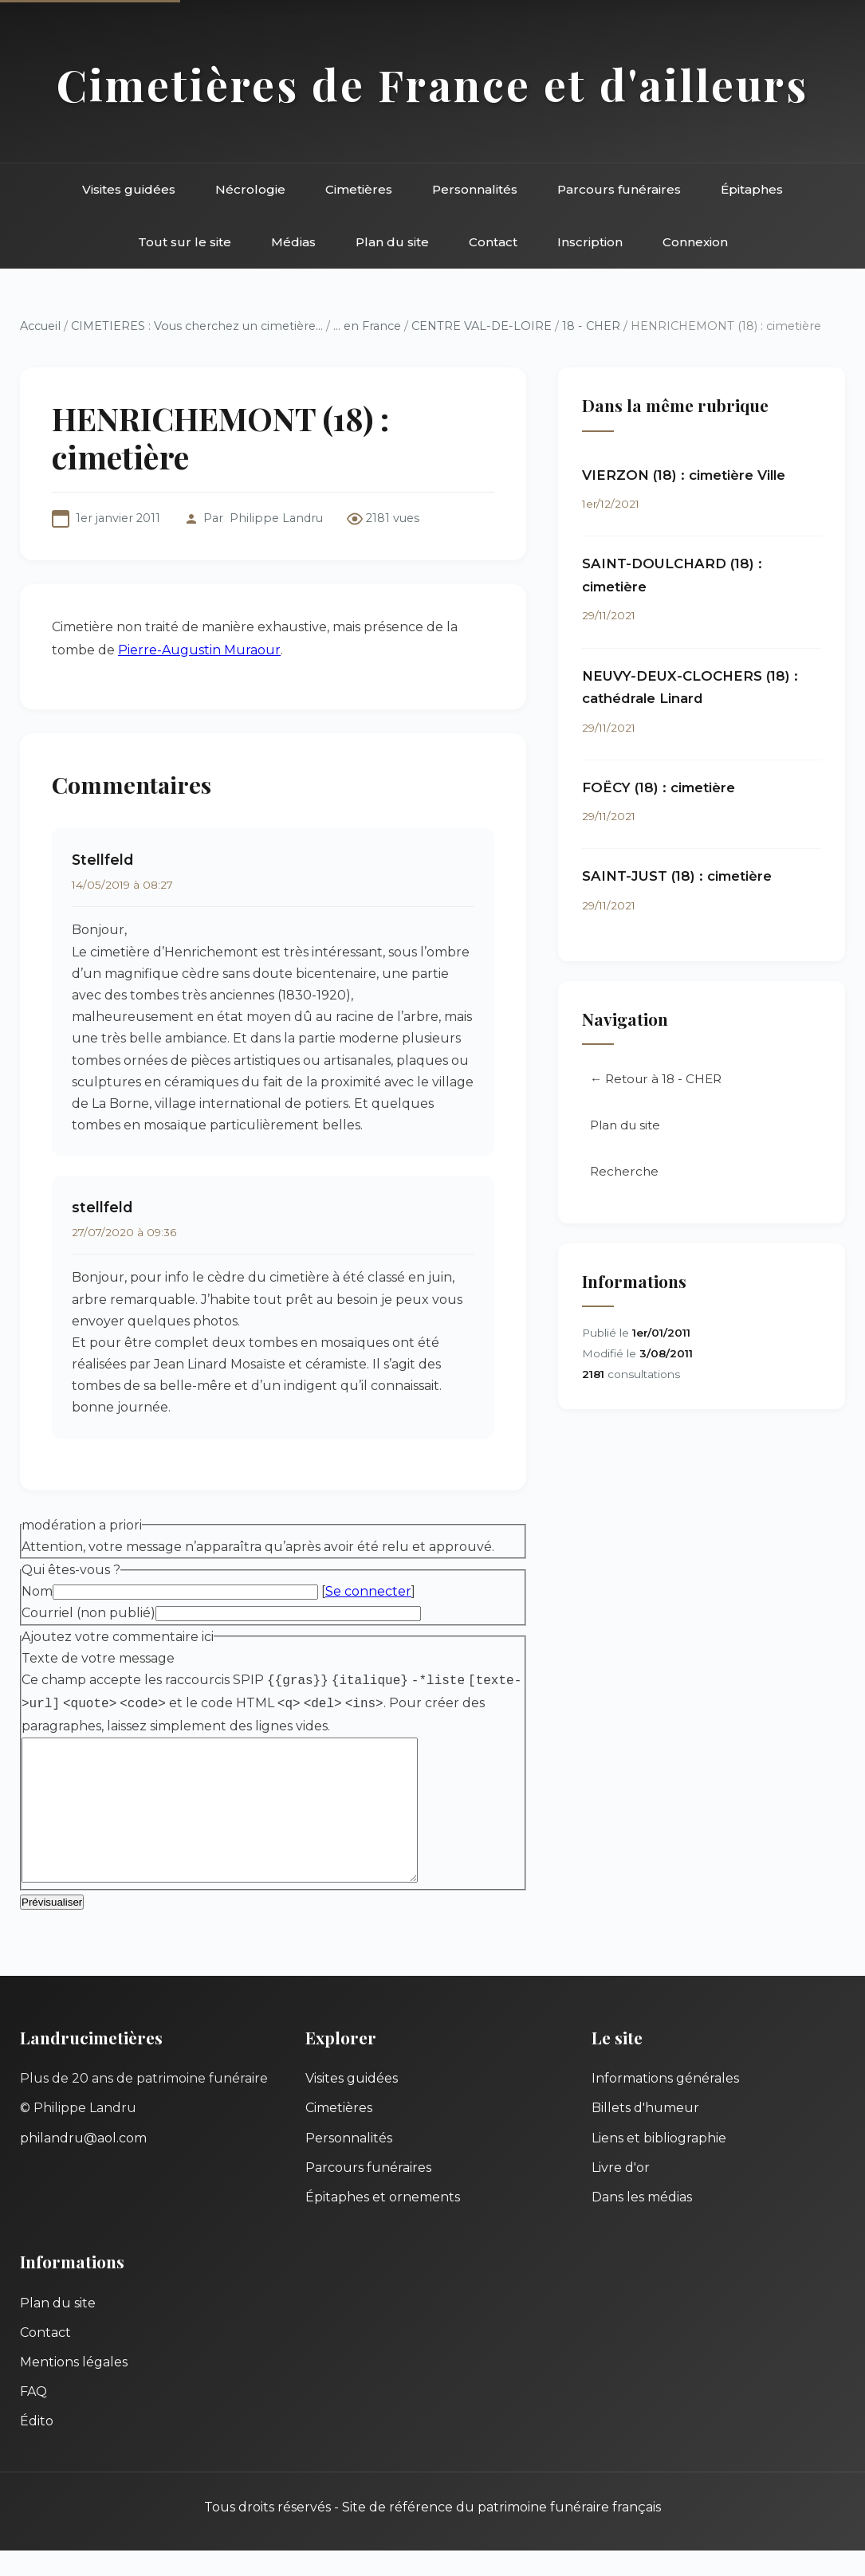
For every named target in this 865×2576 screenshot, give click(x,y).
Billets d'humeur (645, 2133)
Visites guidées (128, 189)
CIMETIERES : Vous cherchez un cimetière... (197, 326)
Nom (37, 1591)
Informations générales (665, 2103)
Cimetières (358, 189)
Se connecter (368, 1591)
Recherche (624, 1171)
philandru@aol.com (83, 2163)
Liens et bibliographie (659, 2163)
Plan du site (392, 241)
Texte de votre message (98, 1658)
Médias (293, 241)
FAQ (33, 2417)
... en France (367, 326)
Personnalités (474, 189)
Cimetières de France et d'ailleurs (432, 84)
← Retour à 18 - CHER (655, 1078)
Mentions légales (74, 2387)
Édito (36, 2446)
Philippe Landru (276, 518)
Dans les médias (642, 2222)
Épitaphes (752, 189)
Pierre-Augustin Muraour (199, 650)
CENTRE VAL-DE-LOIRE (481, 326)
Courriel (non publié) (88, 1612)
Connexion (695, 241)
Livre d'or (621, 2193)
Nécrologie (250, 189)
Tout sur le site (184, 241)
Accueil (40, 326)
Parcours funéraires (619, 189)
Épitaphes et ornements (382, 2222)
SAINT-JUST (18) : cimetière (677, 876)
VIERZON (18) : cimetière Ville (683, 475)
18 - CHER (591, 326)
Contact (493, 241)
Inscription (590, 241)
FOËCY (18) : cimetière (658, 787)
